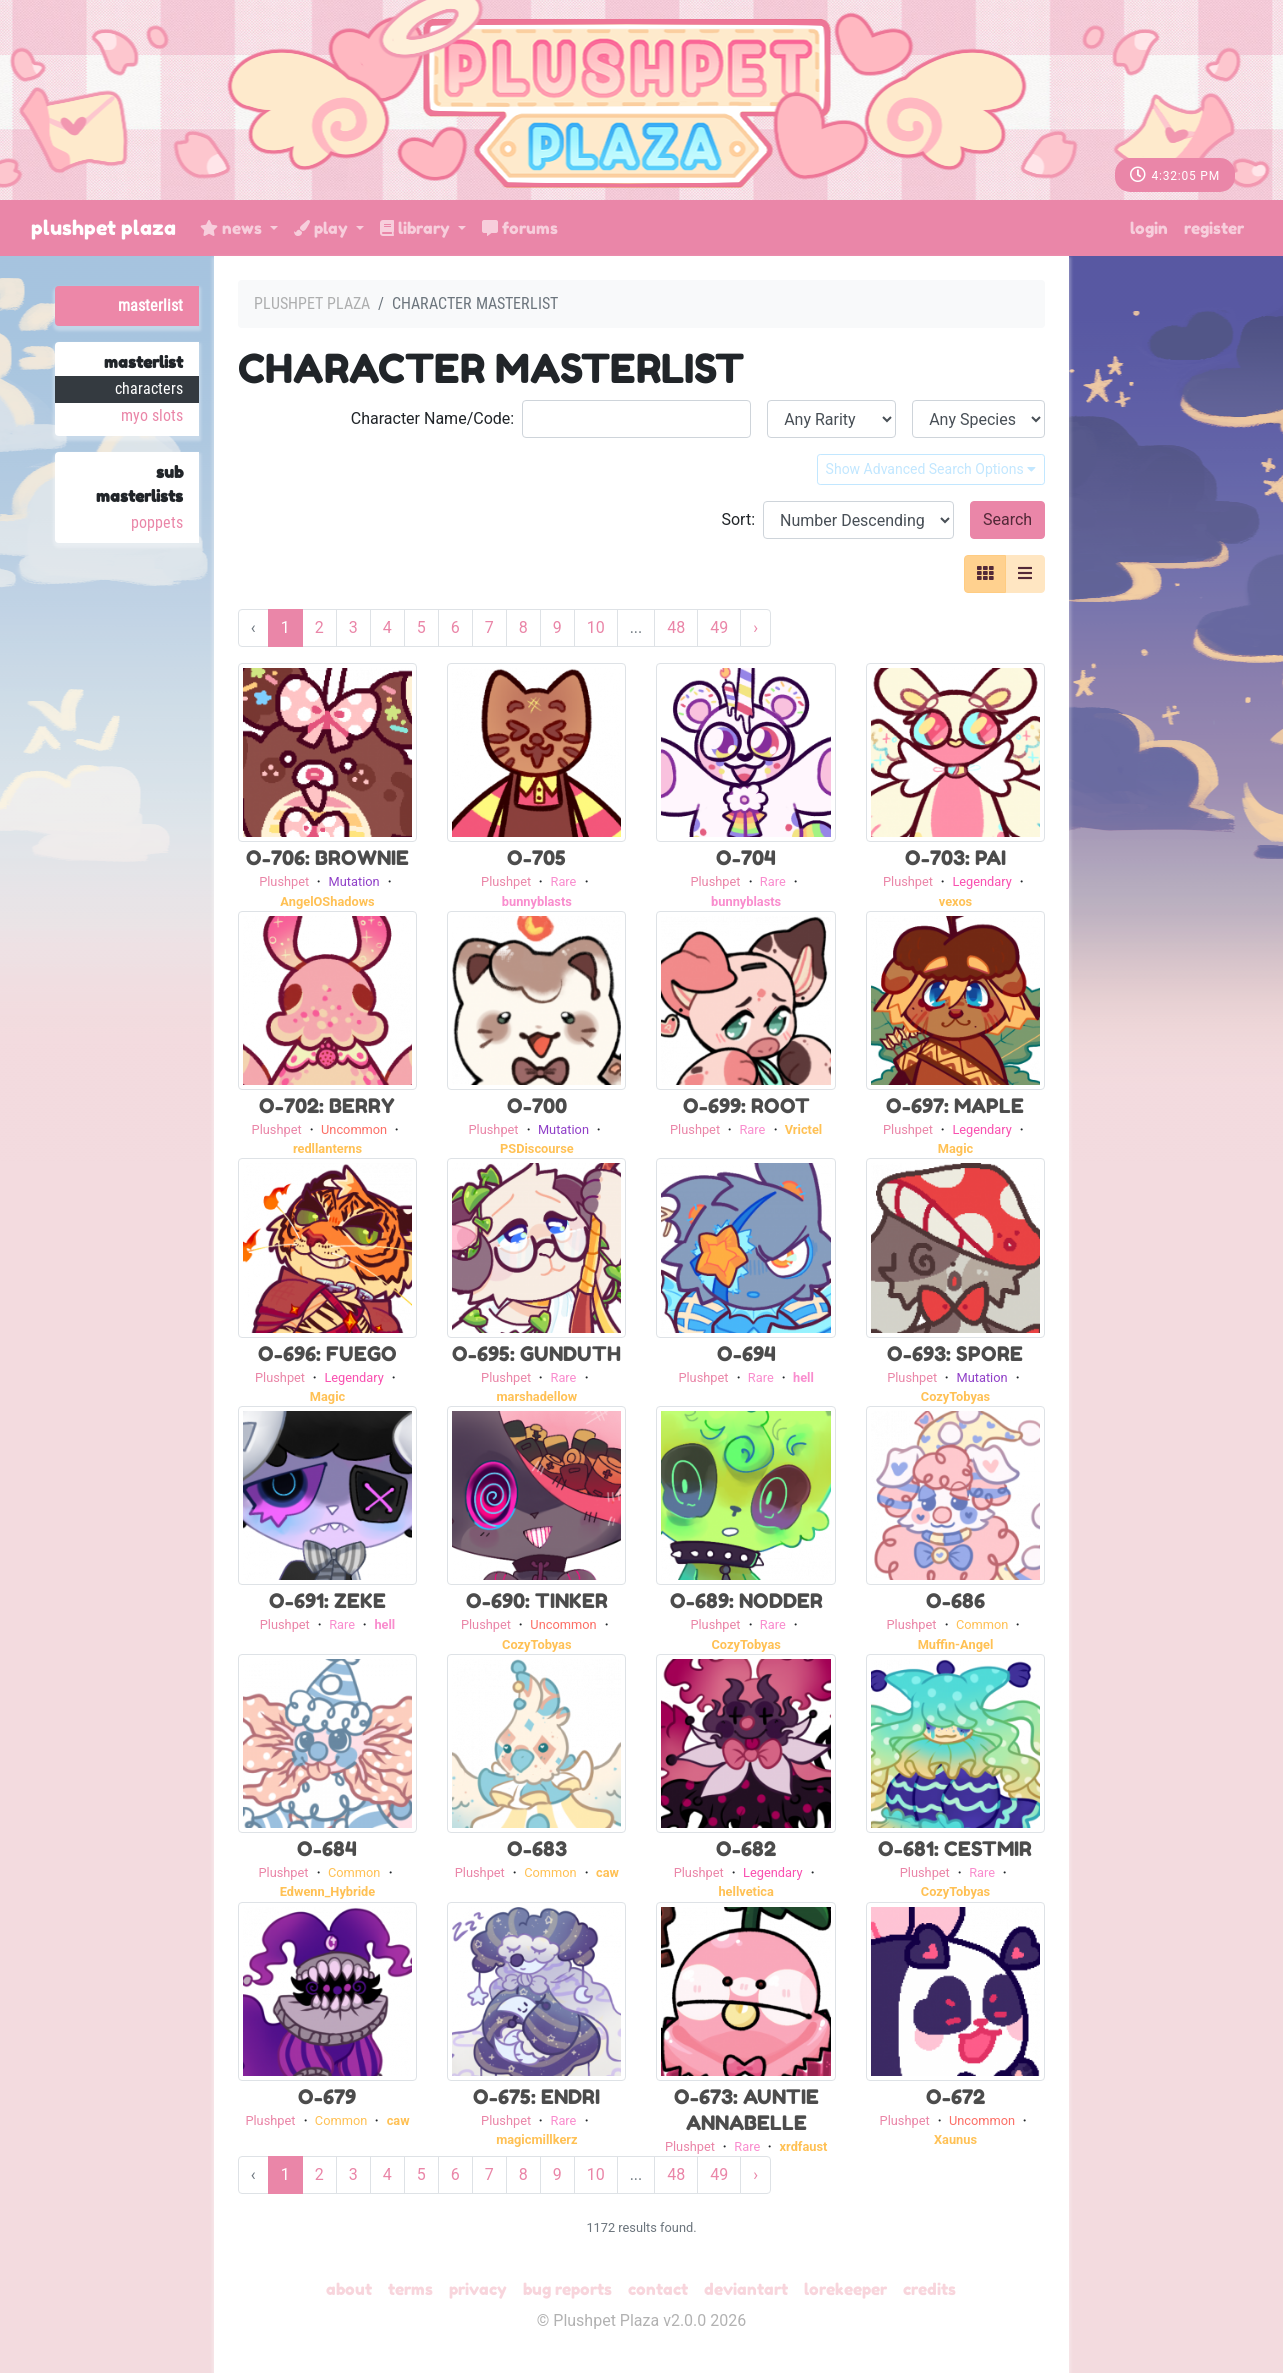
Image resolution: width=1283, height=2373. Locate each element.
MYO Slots (152, 415)
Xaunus (955, 2139)
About (349, 2289)
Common (982, 1624)
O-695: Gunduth (536, 1354)
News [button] (233, 228)
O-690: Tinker (537, 1601)
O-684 (327, 1849)
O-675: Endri (536, 2097)
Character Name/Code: (432, 418)
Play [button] (323, 228)
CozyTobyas (955, 1396)
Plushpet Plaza (103, 228)
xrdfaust (804, 2146)
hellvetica (745, 1891)
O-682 (746, 1849)
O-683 (537, 1849)
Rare (564, 881)
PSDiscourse (537, 1148)
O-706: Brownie (327, 858)
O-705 (536, 858)
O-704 (746, 858)
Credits (929, 2289)
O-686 (955, 1601)
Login (1149, 228)
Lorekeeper (845, 2289)
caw (607, 1872)
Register (1214, 228)
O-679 (327, 2097)
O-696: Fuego (327, 1354)
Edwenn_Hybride (328, 1891)
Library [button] (417, 228)
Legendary (981, 881)
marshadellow (536, 1396)
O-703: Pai (955, 858)
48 (676, 627)
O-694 (746, 1354)
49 (719, 627)
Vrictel (804, 1129)
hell (803, 1377)
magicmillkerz (536, 2139)
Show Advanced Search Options (931, 469)
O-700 (537, 1106)
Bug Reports (567, 2289)
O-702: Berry (327, 1106)
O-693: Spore (955, 1354)
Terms (410, 2289)
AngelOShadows (327, 901)
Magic (955, 1148)
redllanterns (327, 1148)
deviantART (746, 2289)
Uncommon (354, 1129)
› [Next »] (755, 627)
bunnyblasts (537, 901)
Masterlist (150, 305)
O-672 (955, 2097)
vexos (955, 901)
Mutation (354, 881)
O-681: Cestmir (955, 1849)
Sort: (738, 519)
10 (596, 627)
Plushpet (284, 881)
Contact (658, 2289)
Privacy (478, 2289)
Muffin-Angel (956, 1644)
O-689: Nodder (746, 1601)
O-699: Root (746, 1106)
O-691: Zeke (327, 1601)
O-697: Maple (955, 1106)
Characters (149, 388)
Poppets (157, 522)
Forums (520, 228)
